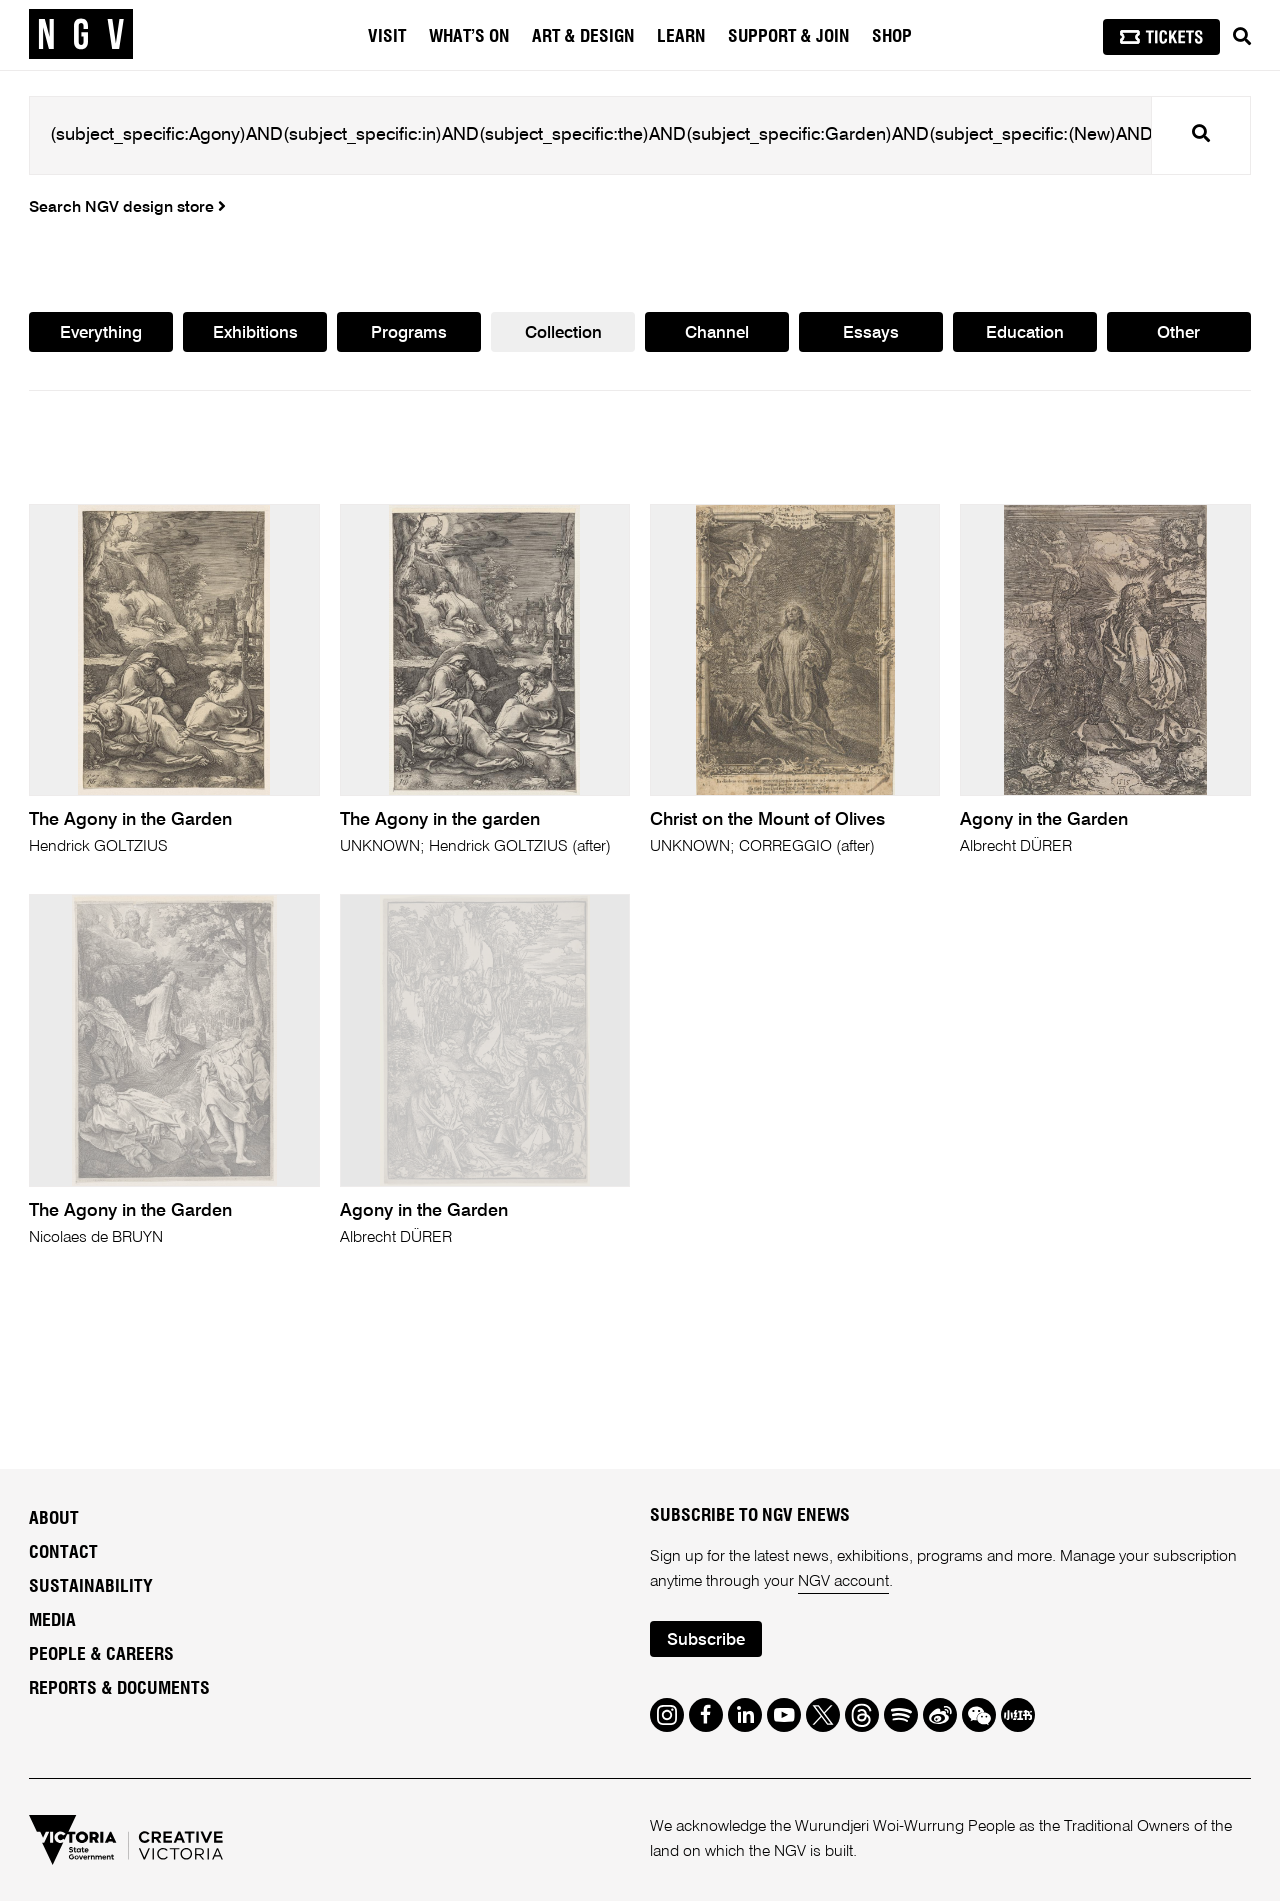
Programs (409, 333)
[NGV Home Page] (81, 35)
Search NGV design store (127, 208)
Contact (63, 1553)
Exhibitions (255, 333)
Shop (892, 37)
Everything (101, 333)
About (54, 1519)
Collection (563, 333)
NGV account (843, 1582)
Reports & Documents (119, 1689)
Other (1178, 333)
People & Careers (101, 1655)
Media (52, 1621)
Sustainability (91, 1587)
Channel (717, 333)
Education (1025, 333)
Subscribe (706, 1640)
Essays (871, 333)
